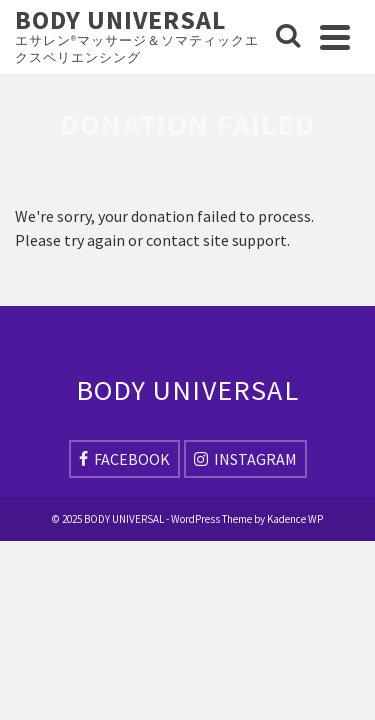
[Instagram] (245, 459)
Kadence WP (295, 519)
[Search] (288, 37)
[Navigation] (335, 37)
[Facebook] (124, 459)
